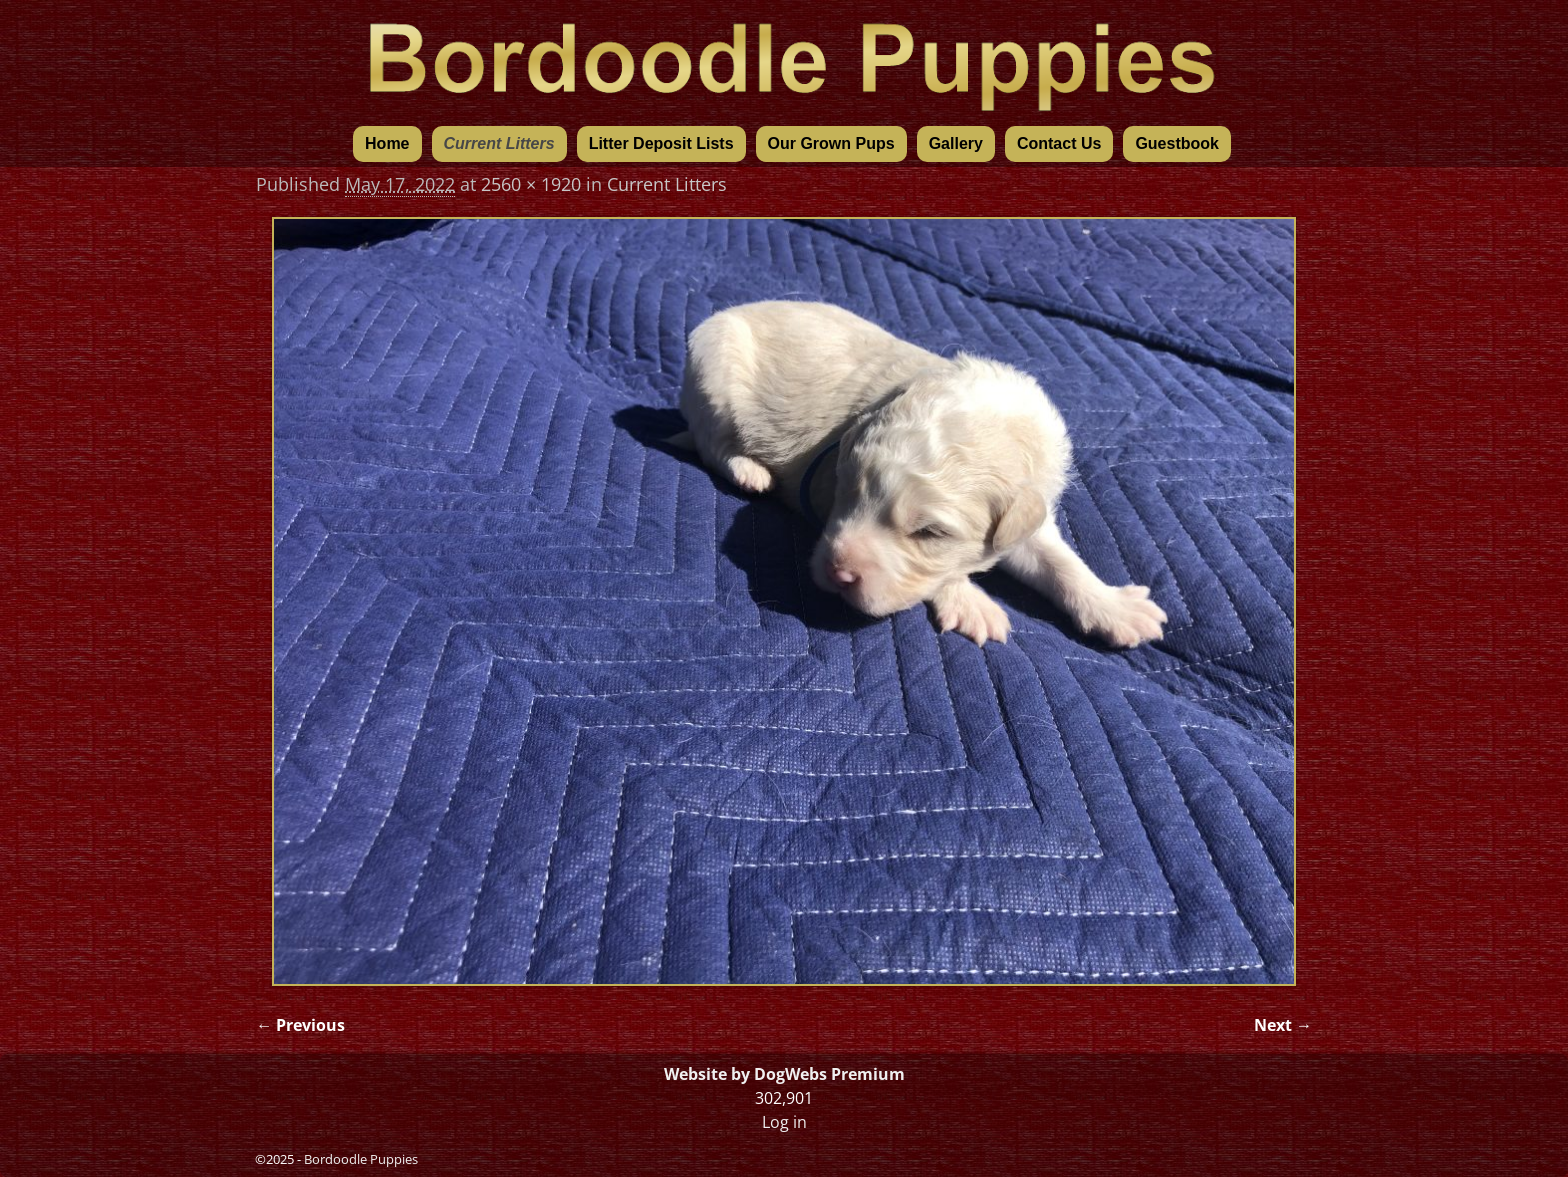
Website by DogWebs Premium (784, 1074)
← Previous (300, 1025)
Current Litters (499, 143)
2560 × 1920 (531, 184)
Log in (784, 1122)
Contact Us (1059, 143)
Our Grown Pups (831, 143)
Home (387, 143)
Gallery (956, 143)
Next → (1283, 1025)
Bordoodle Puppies (361, 1159)
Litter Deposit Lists (661, 143)
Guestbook (1177, 143)
